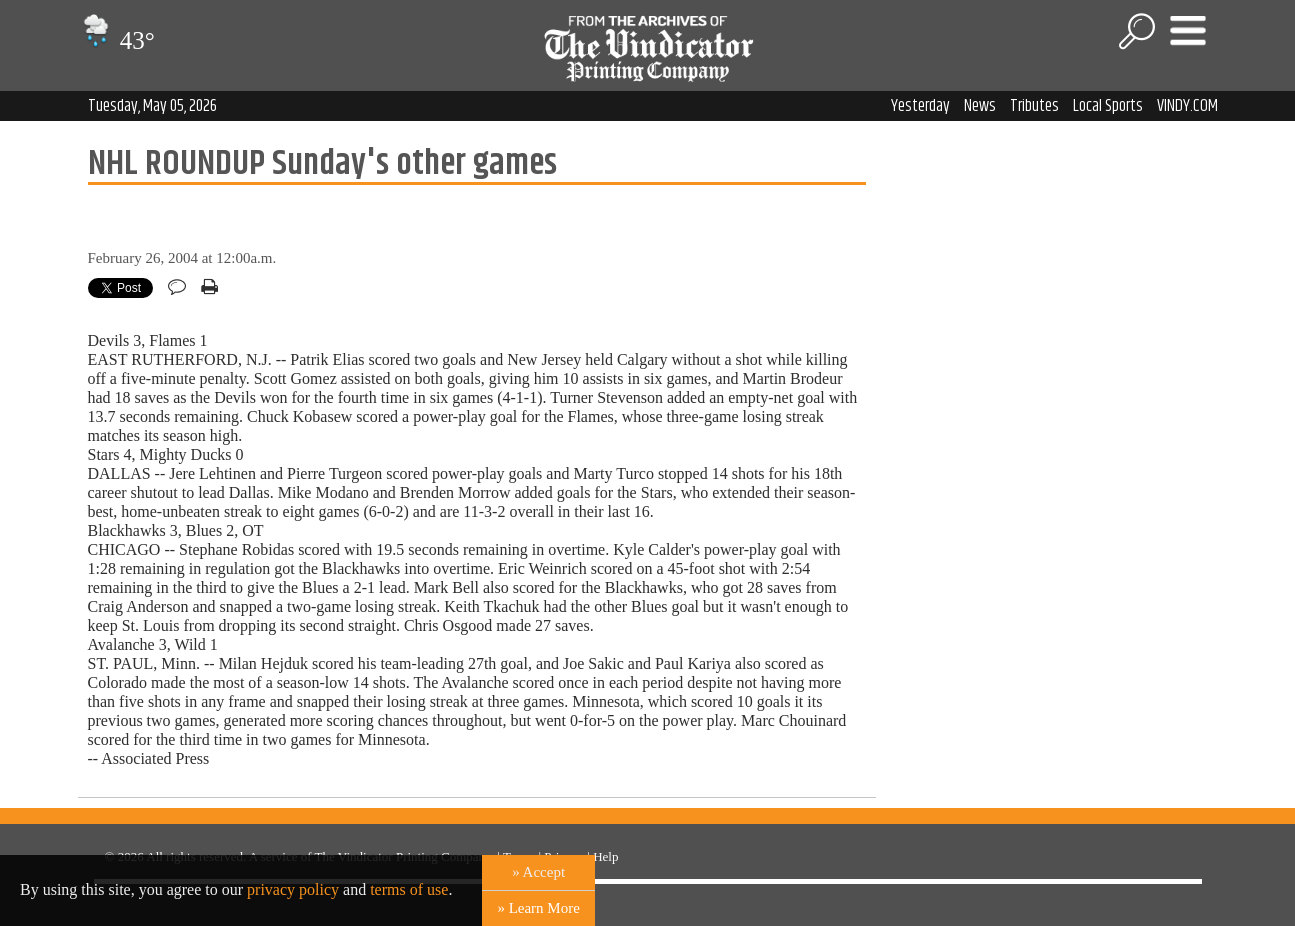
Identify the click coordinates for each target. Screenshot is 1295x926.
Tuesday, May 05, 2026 (152, 106)
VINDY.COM (1187, 106)
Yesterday (920, 106)
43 (116, 40)
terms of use (409, 889)
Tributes (1034, 106)
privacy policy (293, 889)
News (980, 106)
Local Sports (1108, 106)
